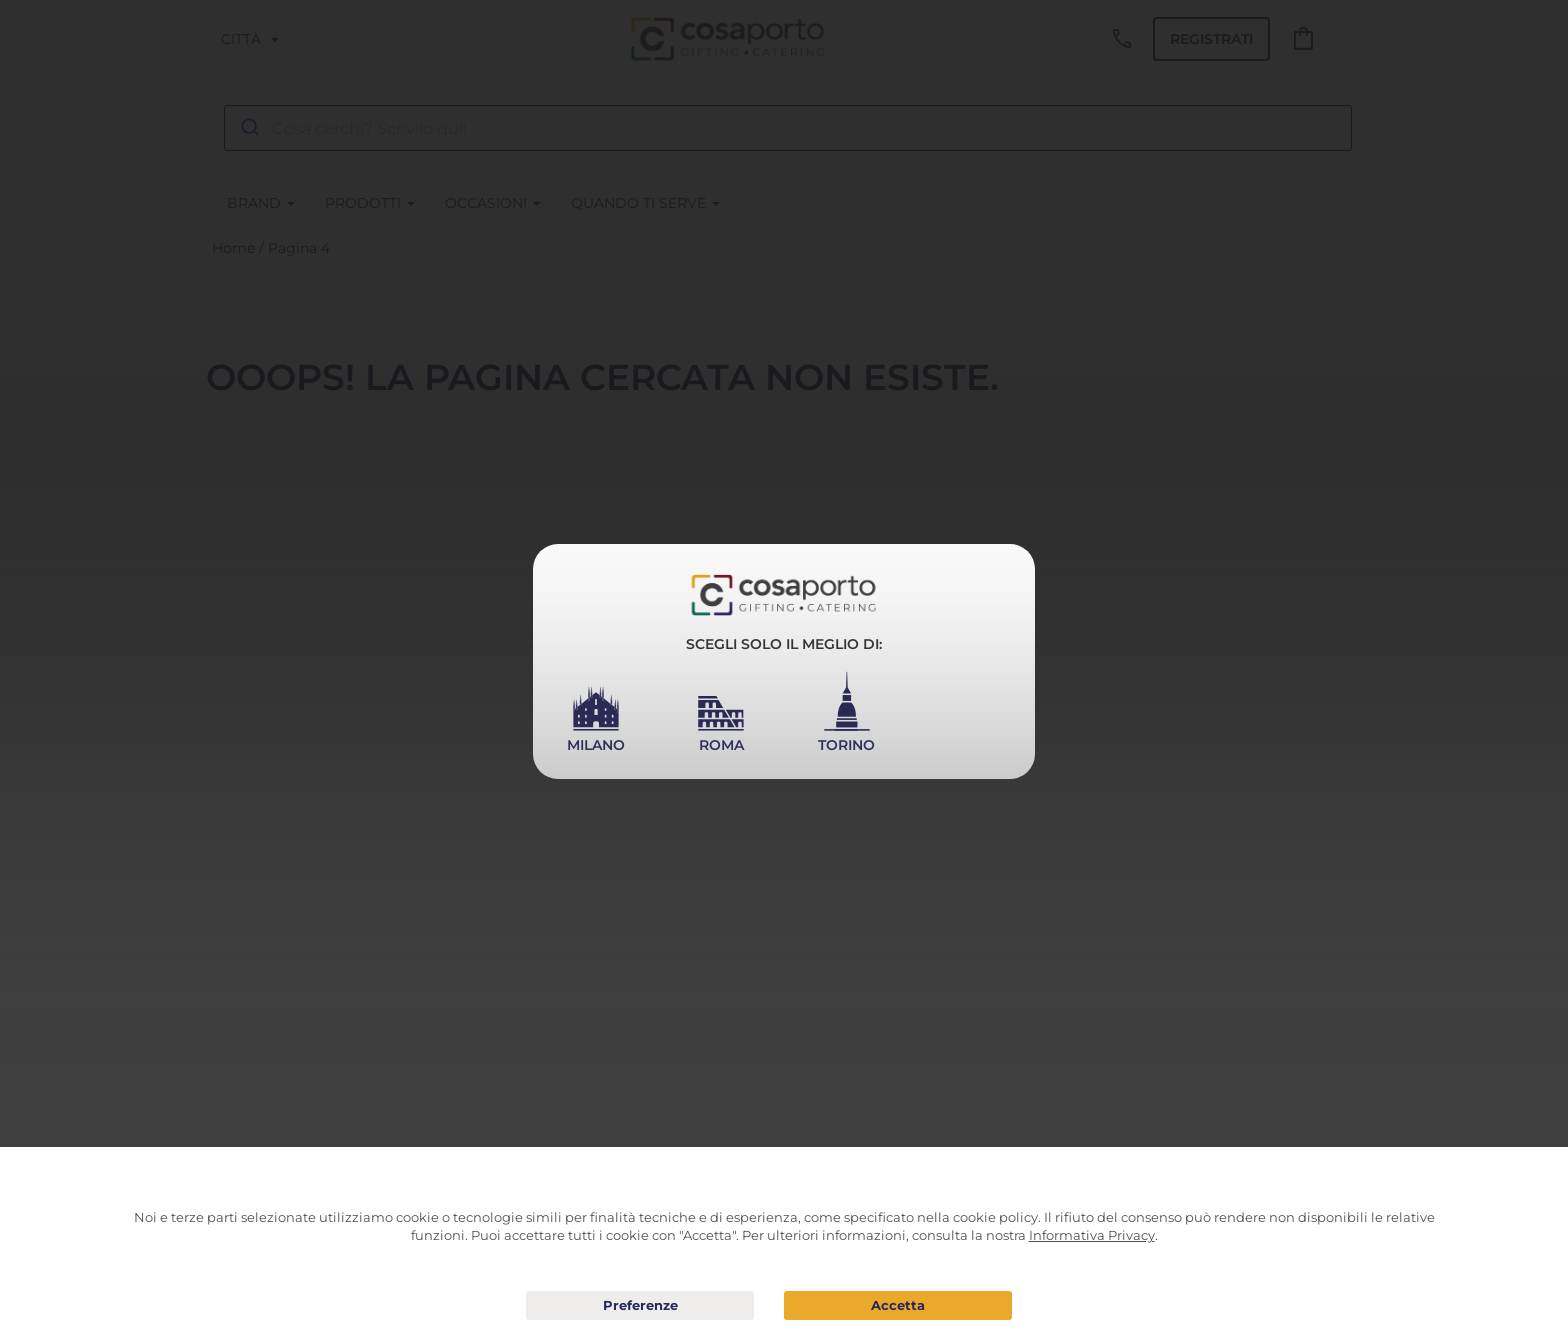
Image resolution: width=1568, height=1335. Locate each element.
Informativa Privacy (1092, 1235)
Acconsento (898, 1305)
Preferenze (640, 1306)
